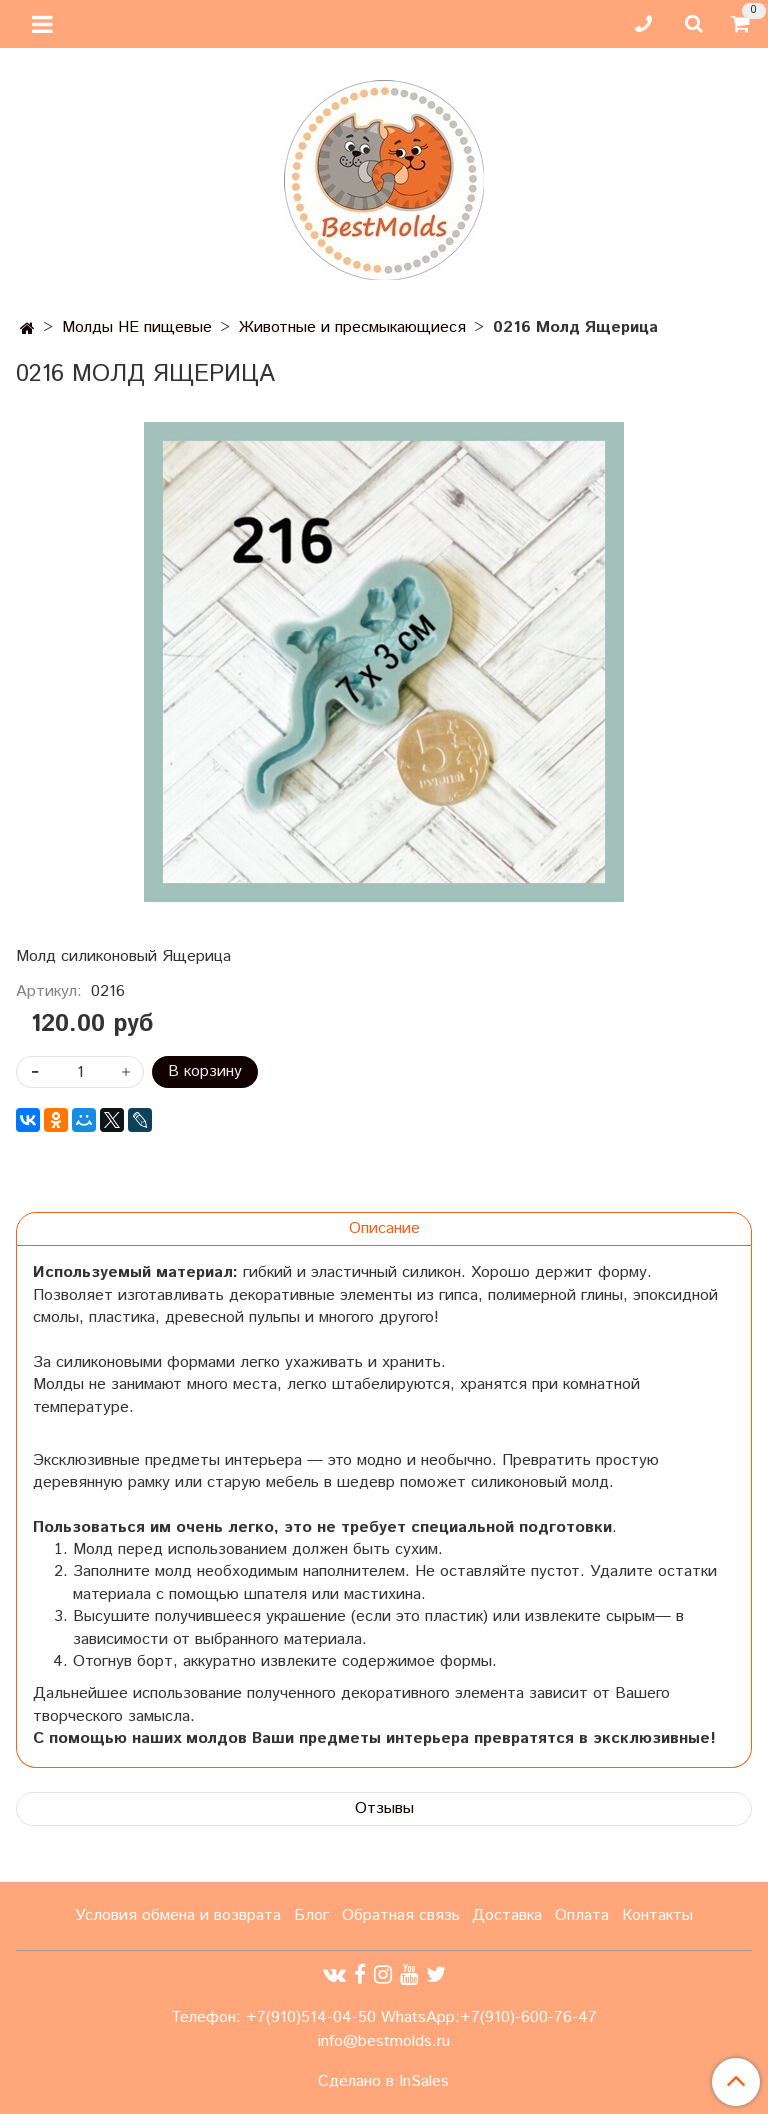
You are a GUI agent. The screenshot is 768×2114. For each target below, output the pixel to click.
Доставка (507, 1915)
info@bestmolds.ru (384, 2041)
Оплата (582, 1915)
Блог (311, 1915)
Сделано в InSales (383, 2082)
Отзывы (384, 1808)
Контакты (657, 1915)
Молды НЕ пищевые (137, 327)
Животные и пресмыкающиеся (352, 327)
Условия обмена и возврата (178, 1915)
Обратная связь (401, 1915)
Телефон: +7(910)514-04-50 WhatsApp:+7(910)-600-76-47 (384, 2017)
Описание (384, 1228)
